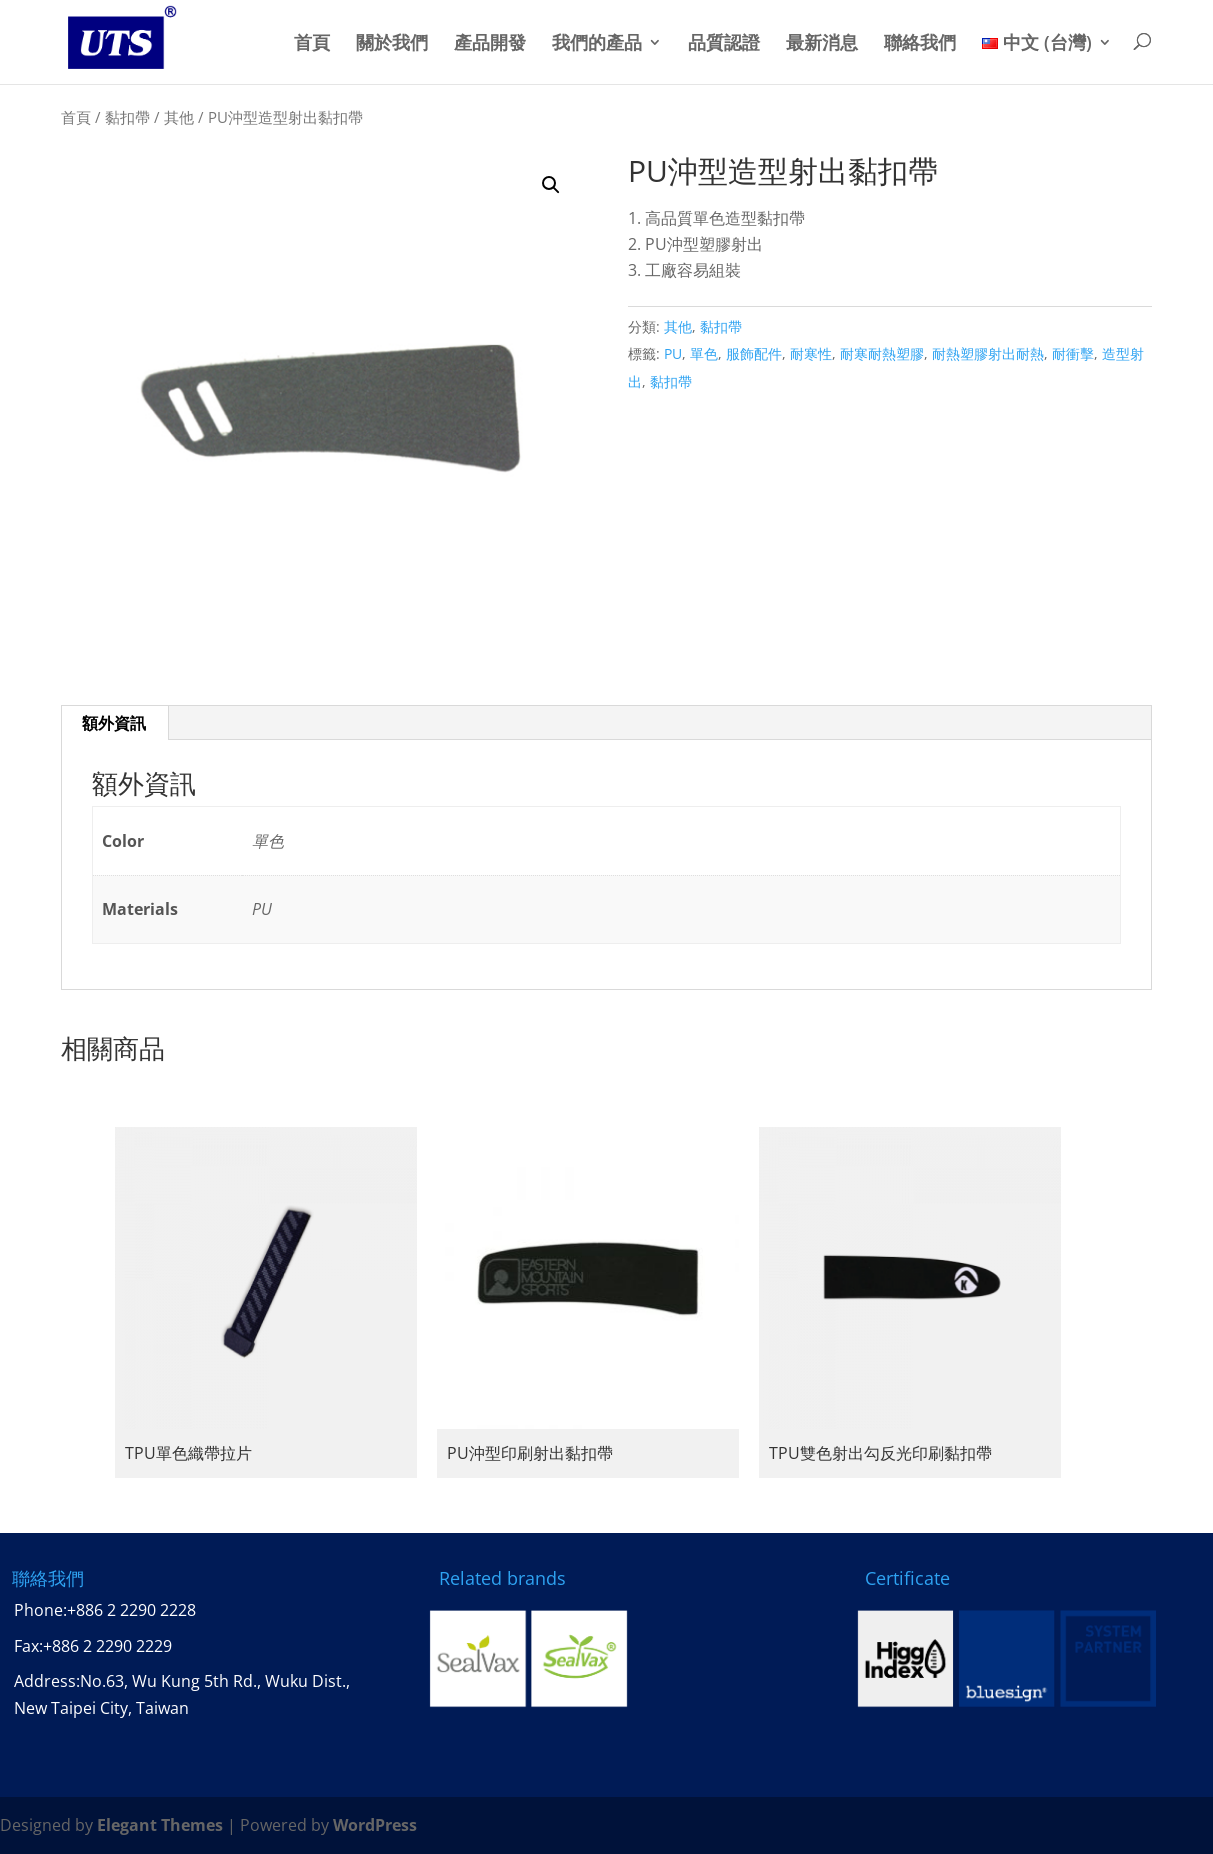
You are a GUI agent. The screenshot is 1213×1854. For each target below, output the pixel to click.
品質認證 (724, 43)
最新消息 (822, 43)
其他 (179, 117)
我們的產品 (597, 43)
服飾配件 (754, 353)
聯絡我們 (920, 43)
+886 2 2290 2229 (107, 1646)
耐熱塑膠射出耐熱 (988, 353)
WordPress (375, 1825)
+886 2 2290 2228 (131, 1610)
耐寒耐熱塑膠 (882, 353)
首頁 (312, 43)
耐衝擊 (1073, 353)
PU (673, 353)
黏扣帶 (127, 117)
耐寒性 (811, 353)
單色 (704, 353)
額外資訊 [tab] (114, 723)
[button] (551, 185)
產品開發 (490, 43)
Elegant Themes (160, 1825)
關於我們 (392, 43)
